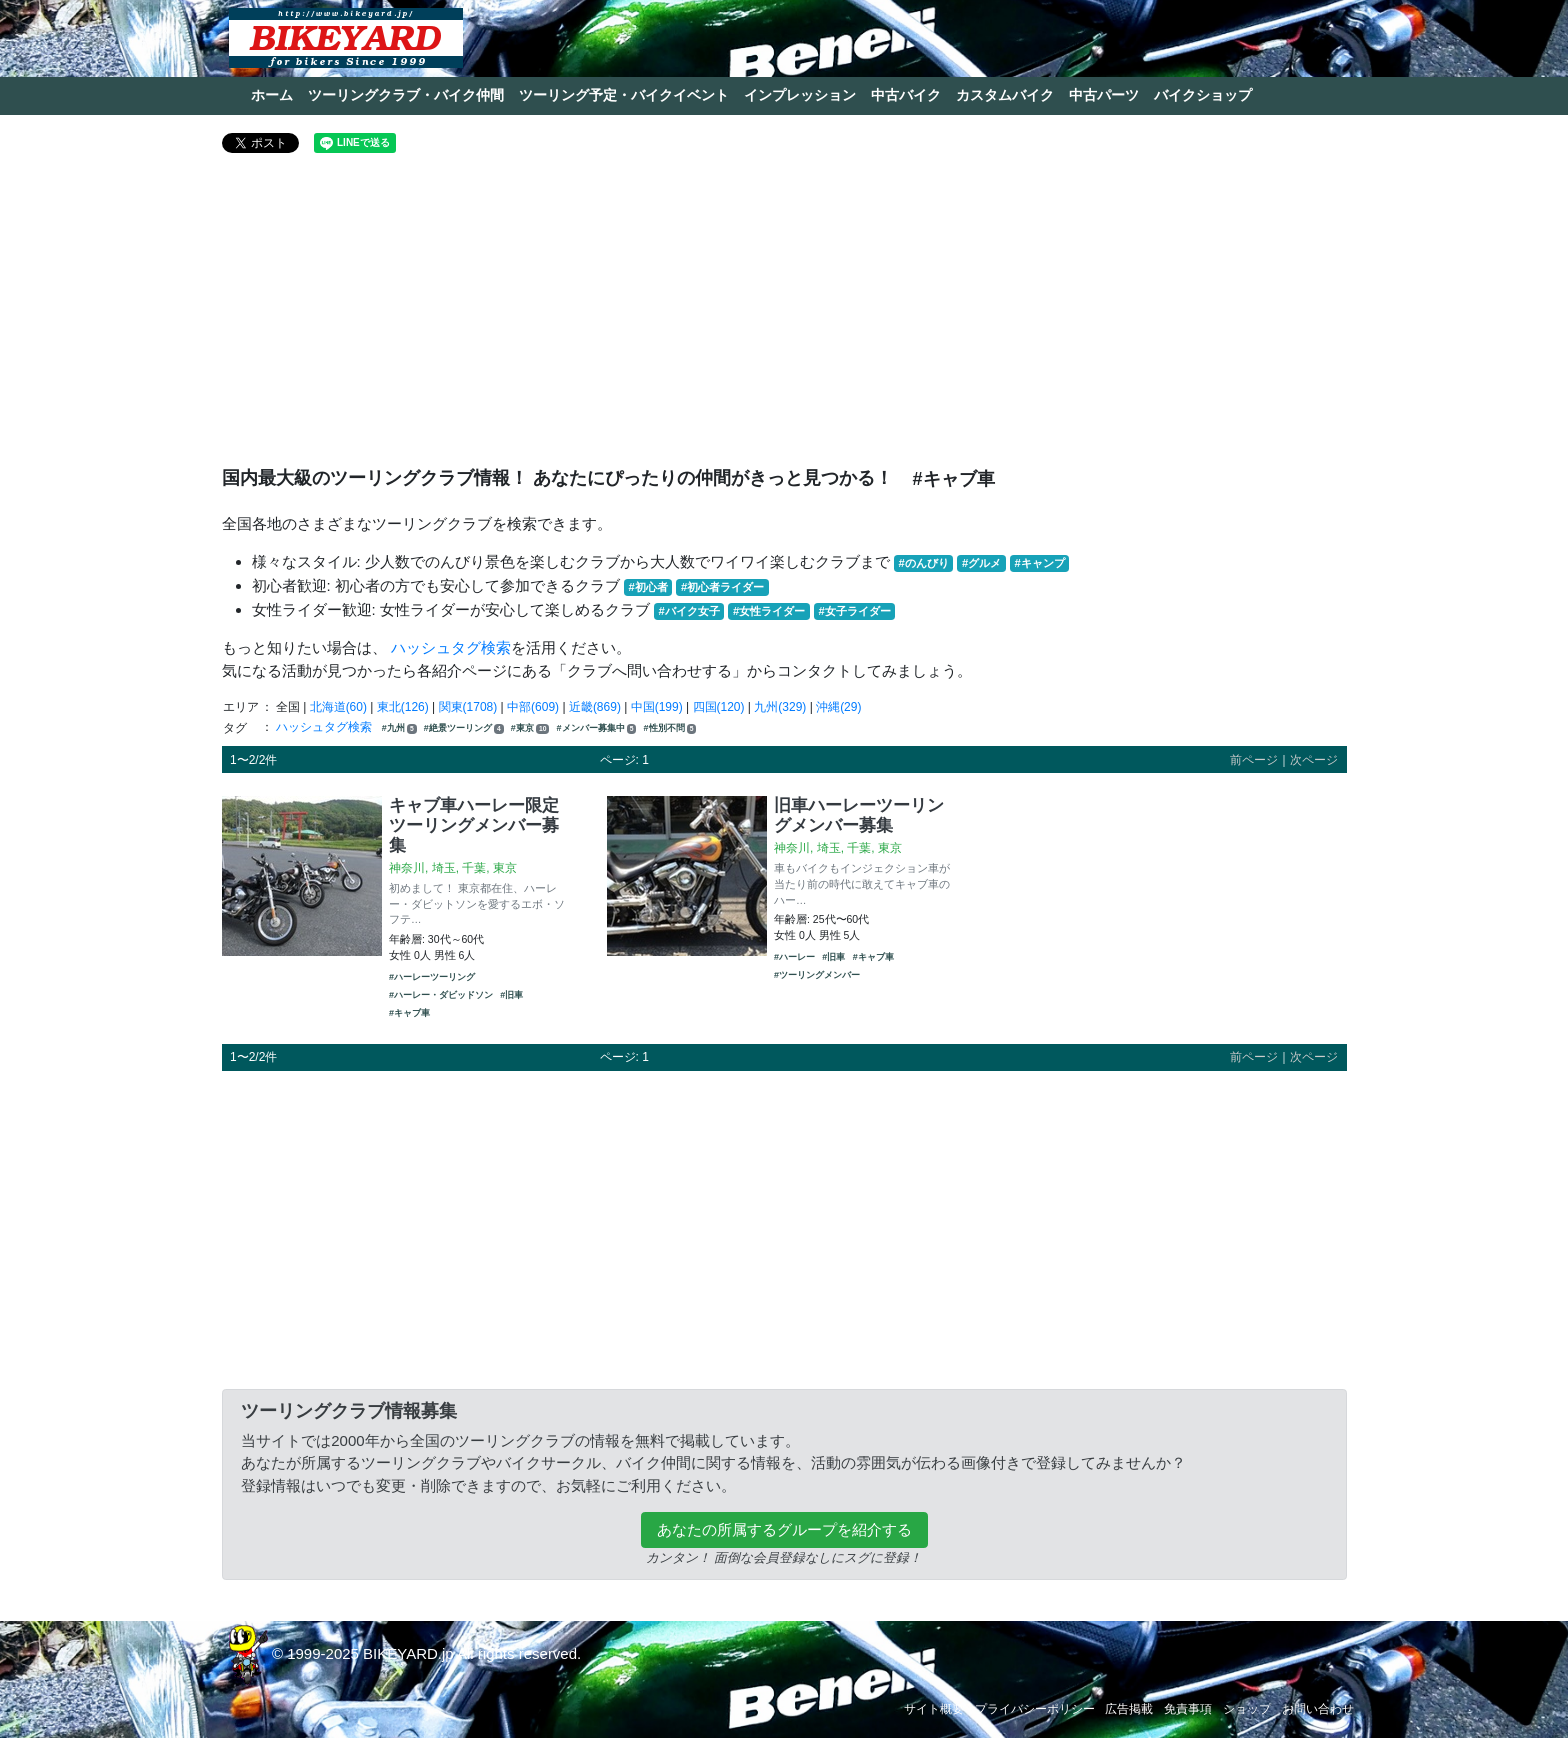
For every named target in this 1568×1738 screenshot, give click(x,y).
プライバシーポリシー (1035, 1709)
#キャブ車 (409, 1013)
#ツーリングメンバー (817, 975)
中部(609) (533, 707)
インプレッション (800, 95)
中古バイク (906, 95)
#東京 (530, 728)
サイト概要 (934, 1709)
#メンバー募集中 (597, 728)
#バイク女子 (689, 611)
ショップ (1247, 1709)
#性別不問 (670, 728)
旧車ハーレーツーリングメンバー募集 (859, 815)
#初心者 (648, 587)
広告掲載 (1129, 1709)
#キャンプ (1039, 563)
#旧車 (511, 995)
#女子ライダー (854, 611)
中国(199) (657, 707)
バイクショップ (1203, 95)
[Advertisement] (784, 318)
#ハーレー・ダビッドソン (441, 995)
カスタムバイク (1005, 95)
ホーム (272, 95)
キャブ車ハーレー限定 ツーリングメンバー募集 (474, 825)
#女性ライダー (769, 611)
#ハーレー (794, 957)
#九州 (399, 728)
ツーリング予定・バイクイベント (624, 95)
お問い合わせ (1318, 1709)
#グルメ (981, 563)
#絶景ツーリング (464, 728)
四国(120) (719, 707)
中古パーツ (1104, 95)
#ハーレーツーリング (432, 977)
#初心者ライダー (722, 587)
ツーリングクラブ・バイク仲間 (406, 95)
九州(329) (780, 707)
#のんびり (924, 563)
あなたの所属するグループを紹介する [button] (784, 1529)
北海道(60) (338, 707)
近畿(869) (595, 707)
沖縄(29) (838, 707)
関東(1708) (468, 707)
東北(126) (403, 707)
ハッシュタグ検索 (451, 647)
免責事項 (1188, 1709)
